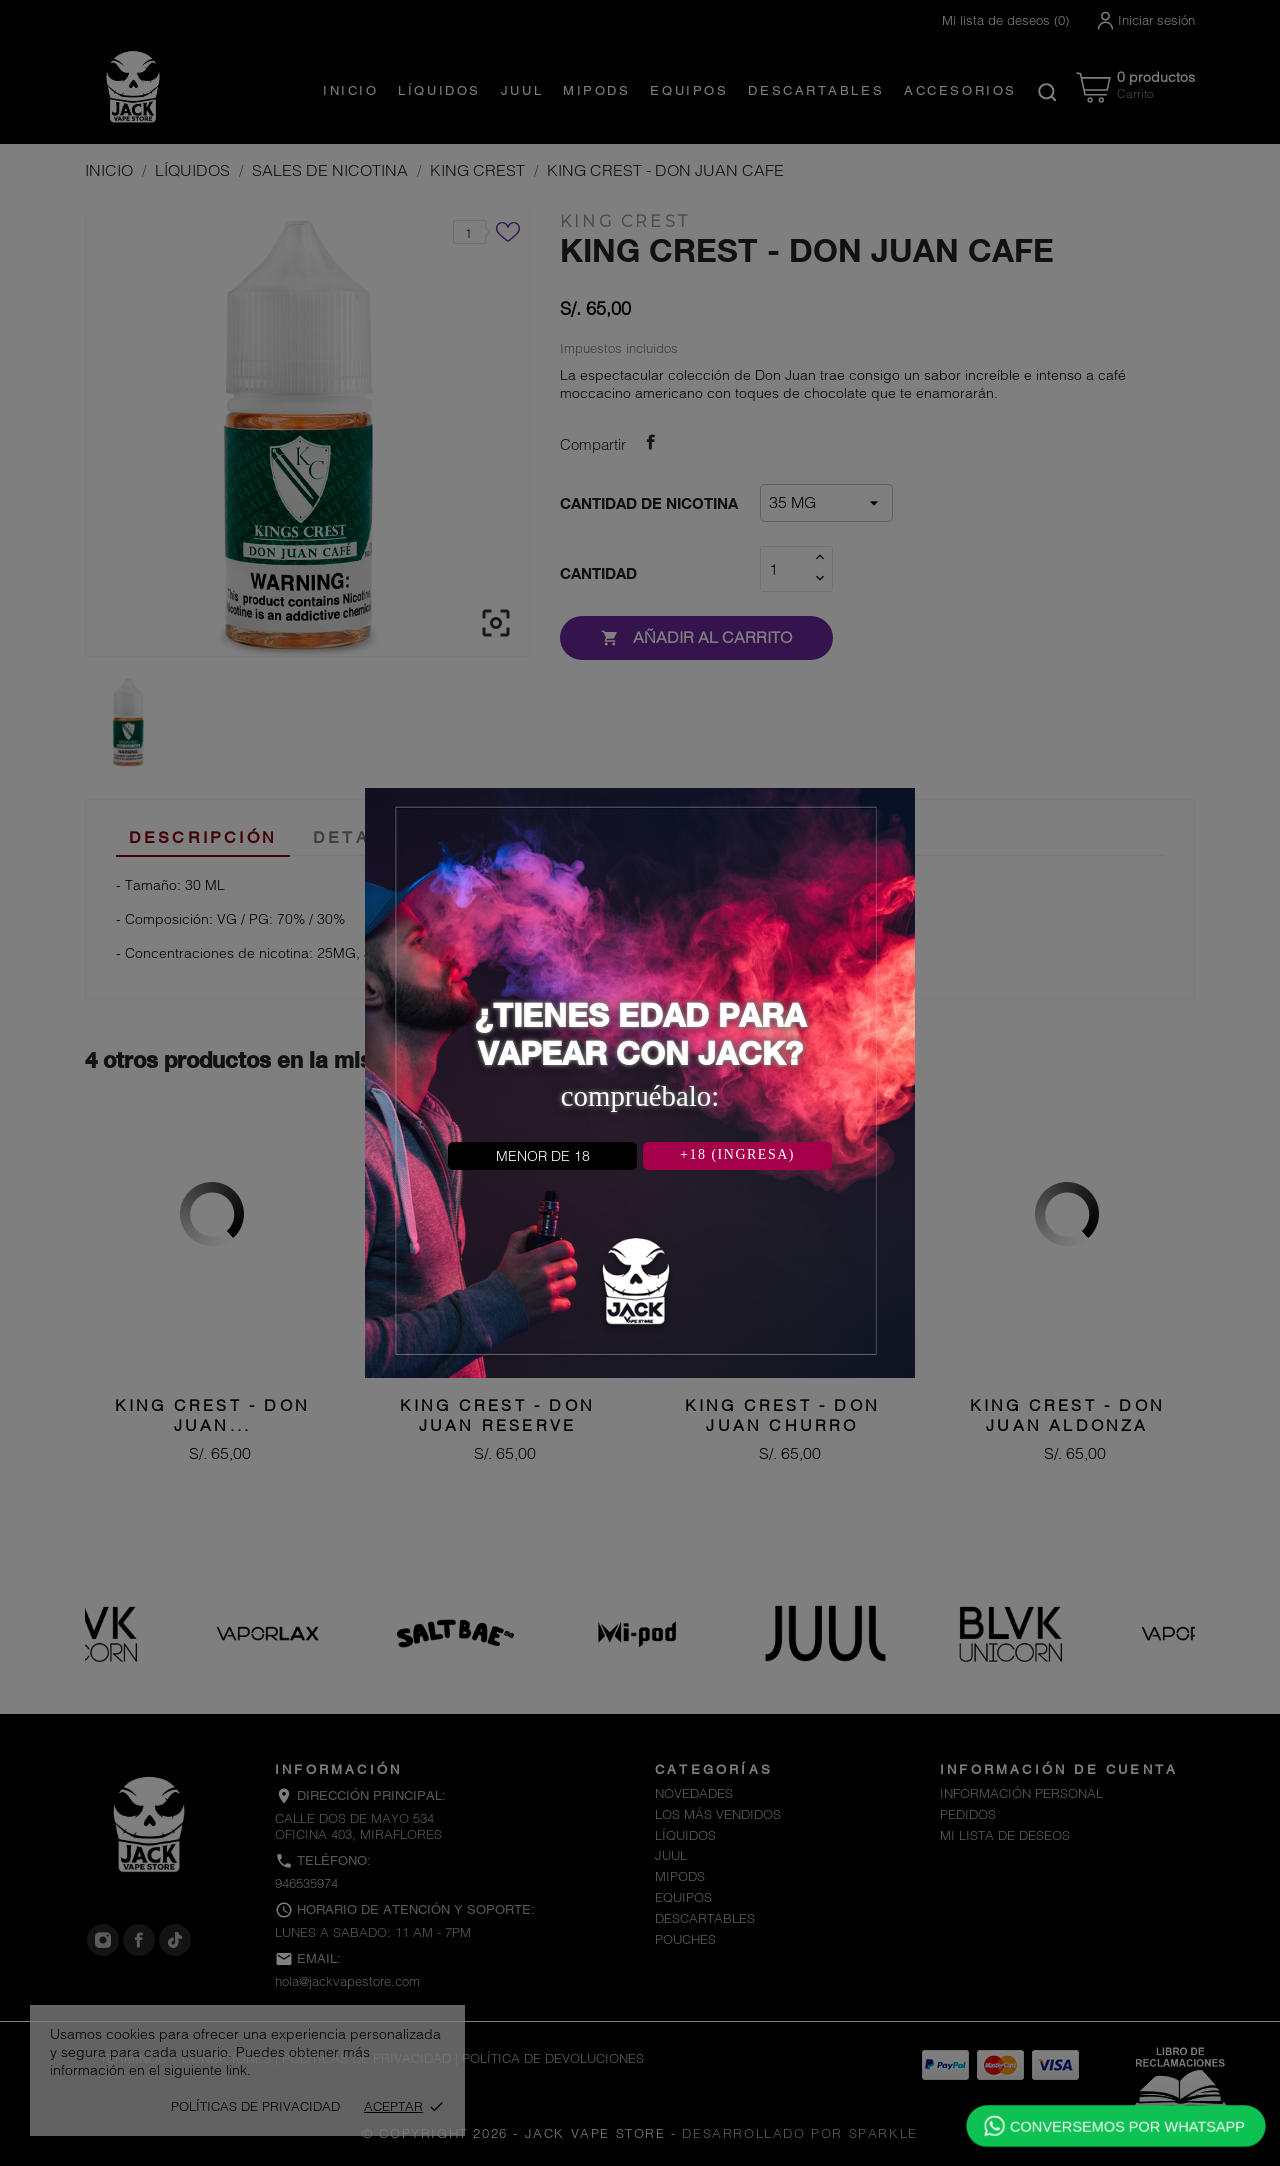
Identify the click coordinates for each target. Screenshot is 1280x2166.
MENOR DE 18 (543, 1156)
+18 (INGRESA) (737, 1154)
